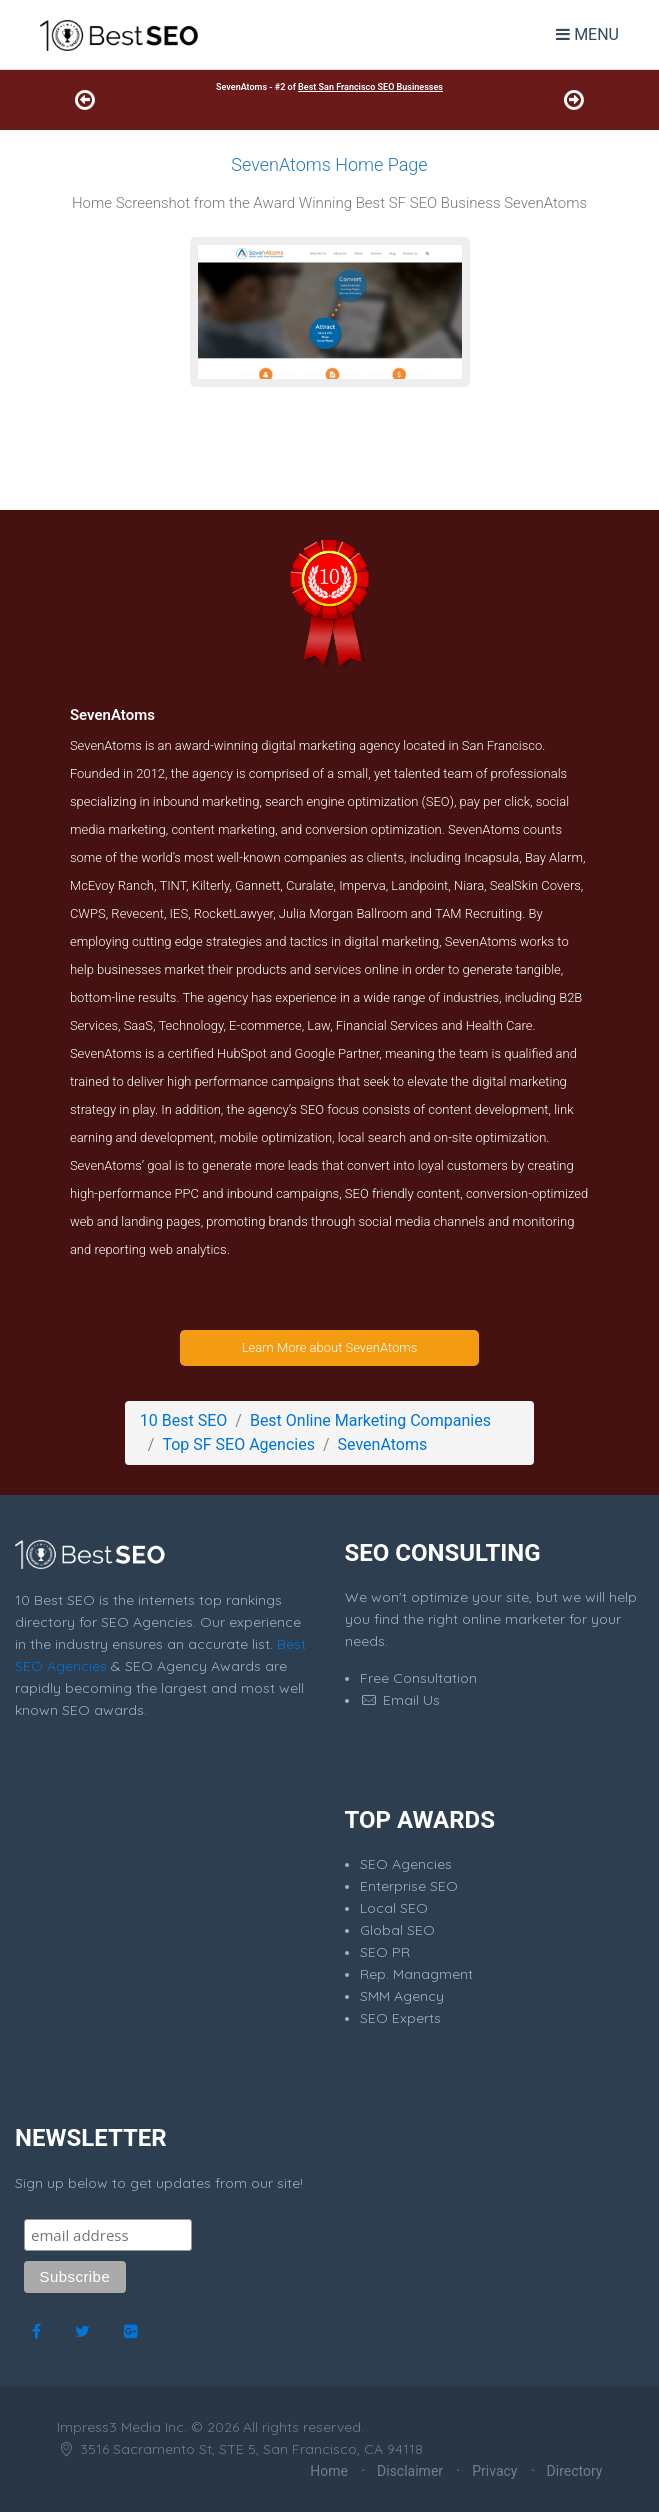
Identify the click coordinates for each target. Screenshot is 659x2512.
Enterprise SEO (409, 1886)
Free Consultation (418, 1678)
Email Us (400, 1700)
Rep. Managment (416, 1974)
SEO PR (385, 1952)
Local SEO (394, 1908)
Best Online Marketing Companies (370, 1420)
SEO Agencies (406, 1864)
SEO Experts (400, 2018)
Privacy (494, 2471)
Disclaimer (410, 2471)
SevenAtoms (383, 1444)
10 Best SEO (183, 1420)
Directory (575, 2471)
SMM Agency (402, 1996)
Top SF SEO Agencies (238, 1444)
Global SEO (397, 1930)
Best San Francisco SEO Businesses (370, 87)
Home (329, 2471)
